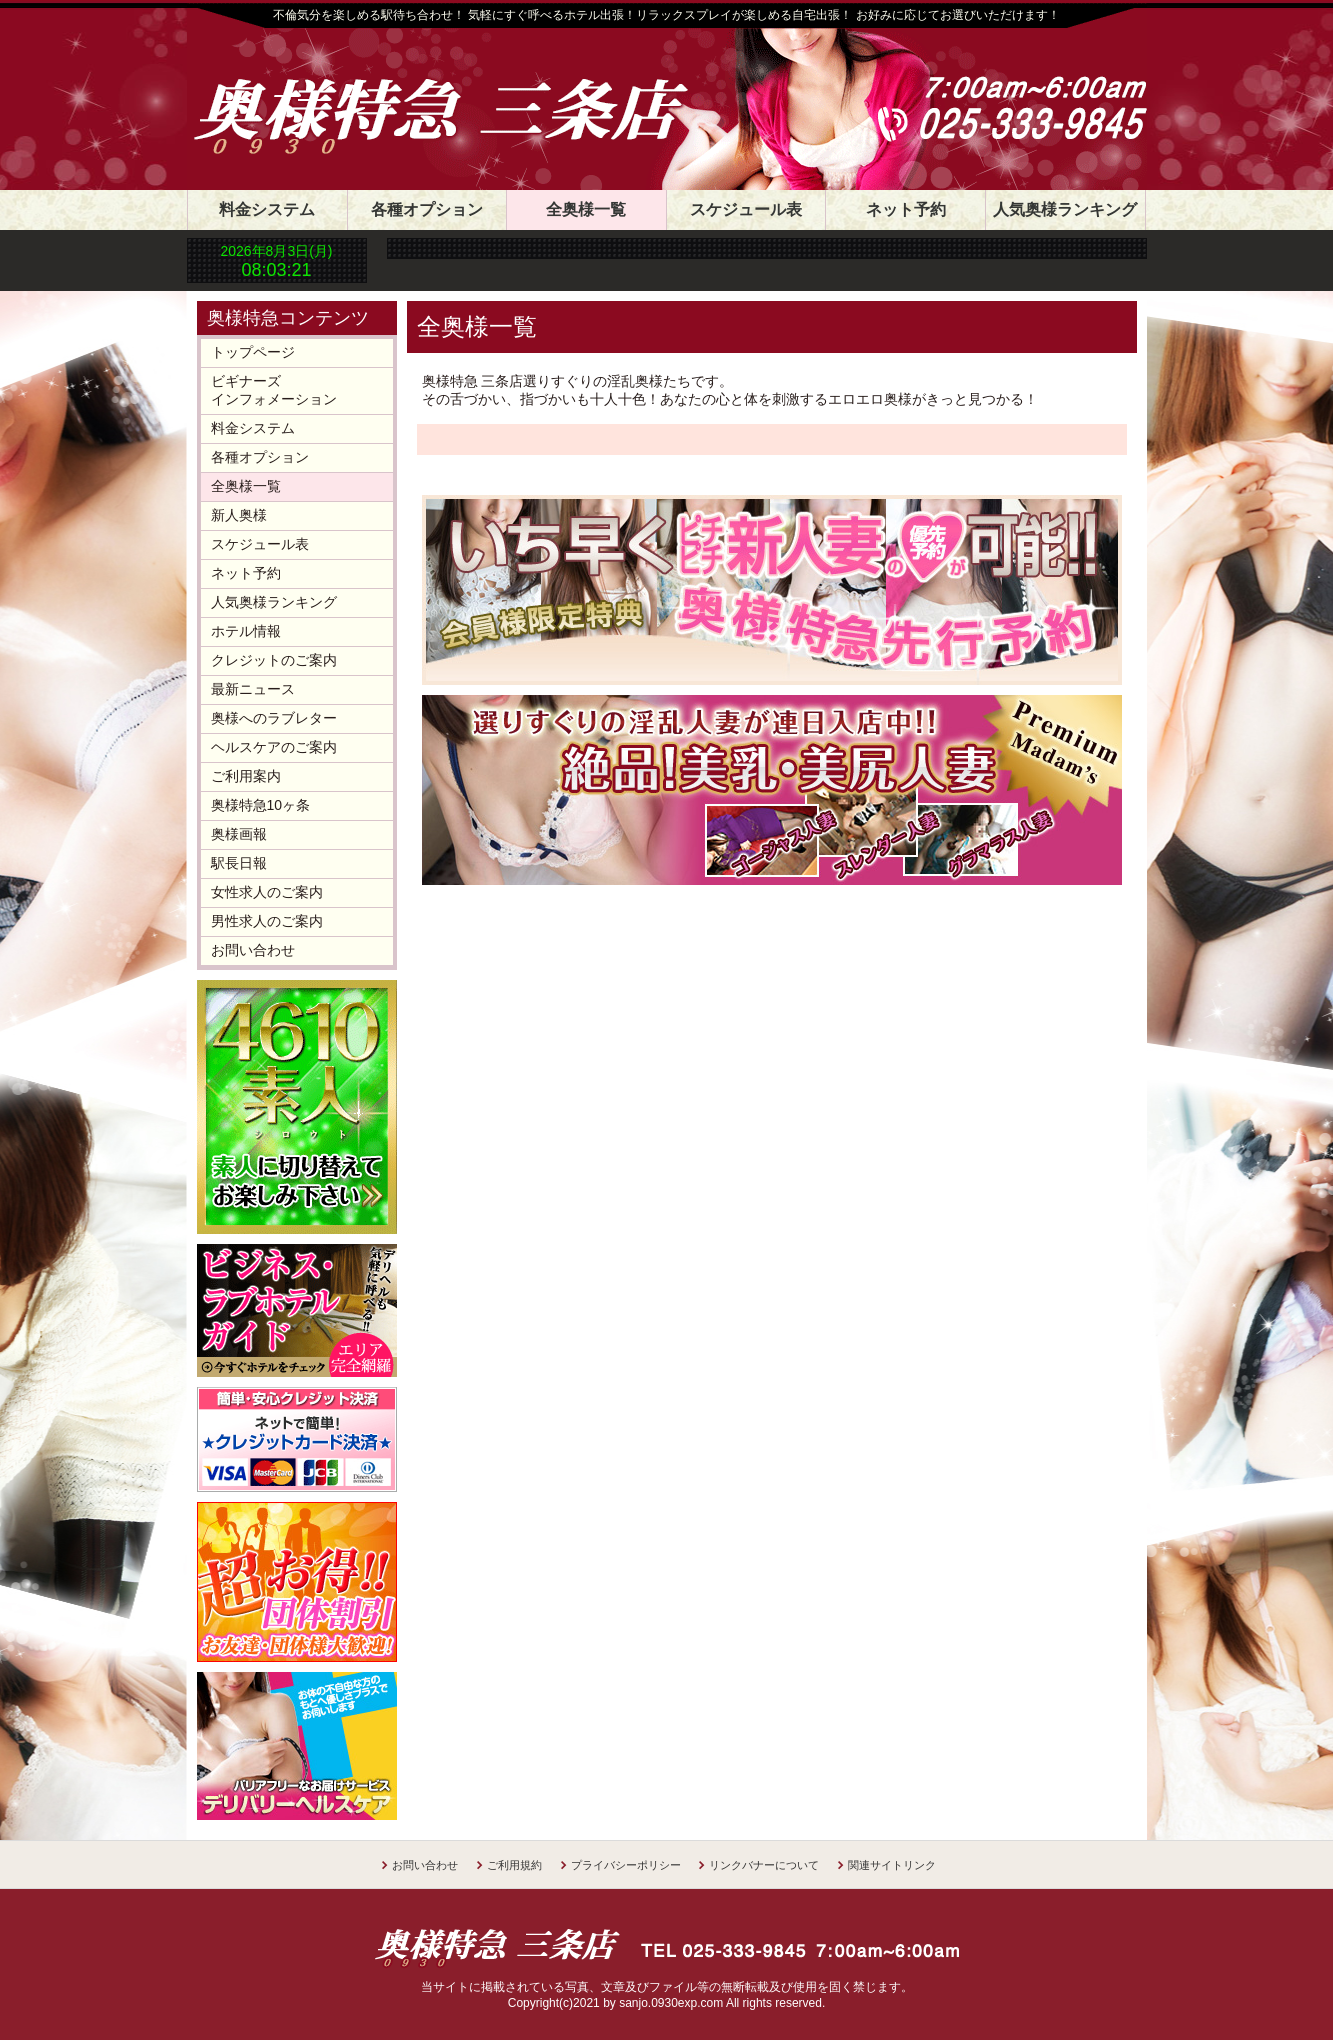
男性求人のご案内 (267, 921)
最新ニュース (253, 689)
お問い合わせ (253, 950)
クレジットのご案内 (274, 660)
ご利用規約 (514, 1865)
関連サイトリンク (892, 1865)
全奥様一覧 (586, 209)
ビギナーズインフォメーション (274, 390)
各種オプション (427, 209)
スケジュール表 (746, 209)
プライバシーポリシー (626, 1865)
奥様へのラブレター (274, 718)
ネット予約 (906, 209)
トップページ (253, 352)
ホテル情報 (246, 631)
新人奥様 (239, 515)
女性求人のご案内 (267, 892)
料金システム (267, 209)
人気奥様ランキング (1065, 209)
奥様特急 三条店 (462, 92)
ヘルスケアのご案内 (274, 747)
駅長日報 (239, 863)
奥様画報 (239, 834)
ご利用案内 (246, 776)
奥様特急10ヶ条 (261, 805)
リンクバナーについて (764, 1865)
